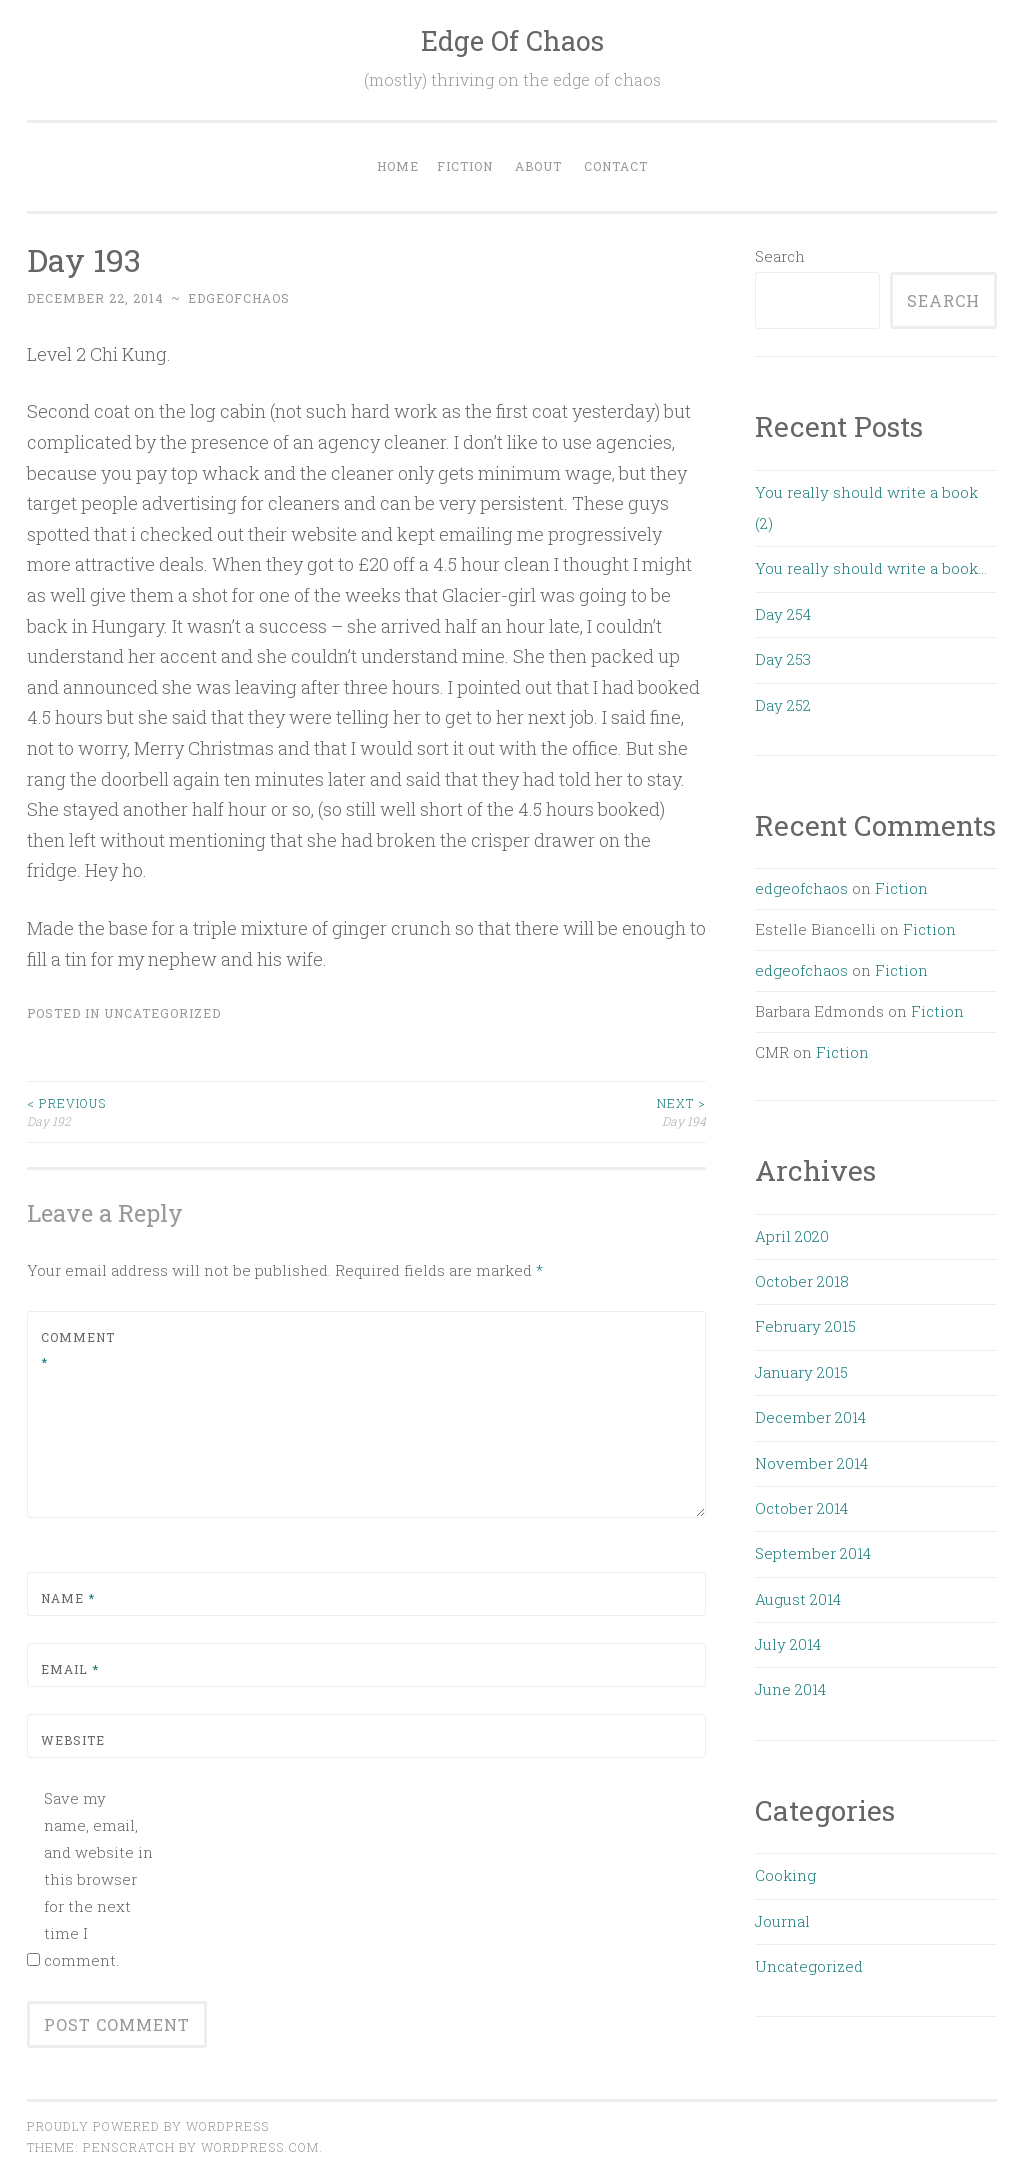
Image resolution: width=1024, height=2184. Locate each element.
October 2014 (801, 1508)
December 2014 (810, 1417)
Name (68, 1598)
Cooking (785, 1875)
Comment (78, 1350)
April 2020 (792, 1236)
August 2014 (798, 1599)
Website (73, 1740)
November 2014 (811, 1463)
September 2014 (813, 1553)
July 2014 (788, 1644)
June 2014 (790, 1689)
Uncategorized (162, 1013)
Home (398, 166)
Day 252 (783, 705)
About (538, 166)
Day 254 (783, 614)
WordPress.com (260, 2147)
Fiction (465, 166)
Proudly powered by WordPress (148, 2126)
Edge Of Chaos (512, 40)
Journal (782, 1921)
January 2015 (801, 1372)
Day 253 (783, 659)
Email (70, 1669)
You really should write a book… (871, 568)
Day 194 (537, 1111)
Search (780, 256)
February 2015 (805, 1326)
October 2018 (802, 1281)
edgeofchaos (239, 298)
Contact (616, 166)
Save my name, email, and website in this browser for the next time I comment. (98, 1879)
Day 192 (197, 1111)
